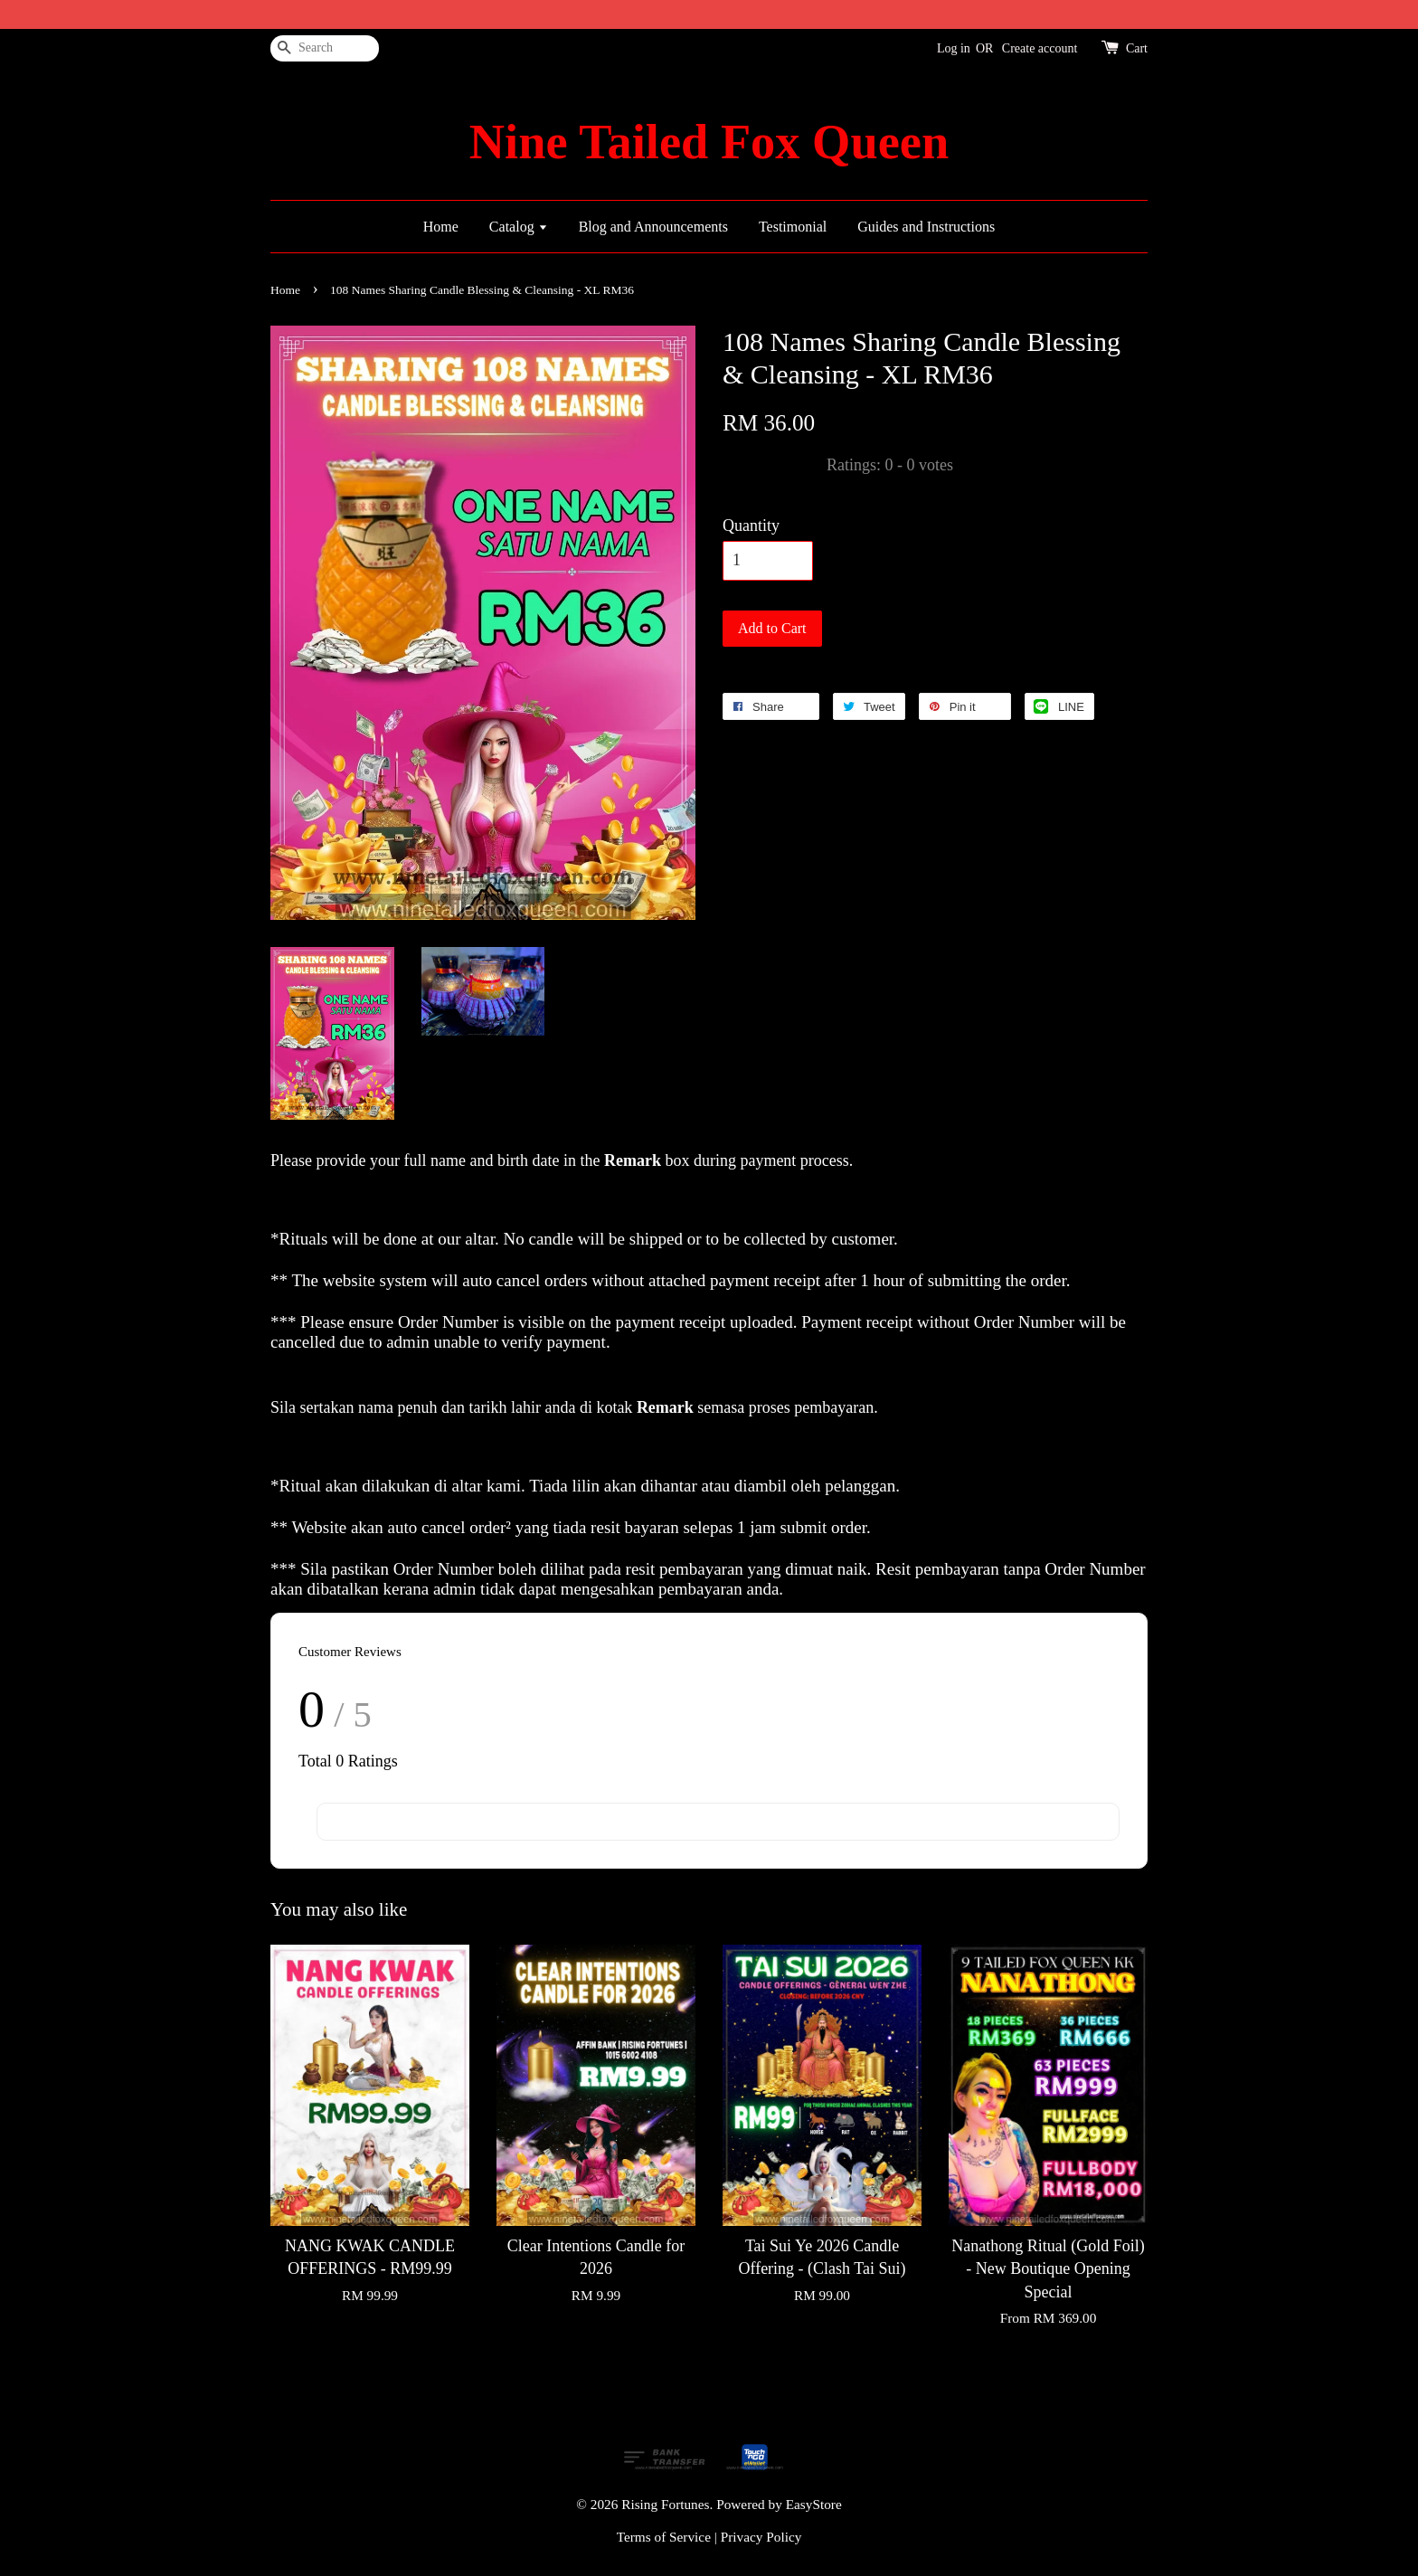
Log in (953, 48)
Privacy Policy (761, 2536)
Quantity (751, 525)
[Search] (324, 48)
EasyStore (814, 2504)
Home (440, 226)
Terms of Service (664, 2536)
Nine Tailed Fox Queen (709, 142)
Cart (1137, 48)
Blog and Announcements (653, 226)
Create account (1040, 48)
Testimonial (793, 226)
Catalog (518, 226)
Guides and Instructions (926, 226)
